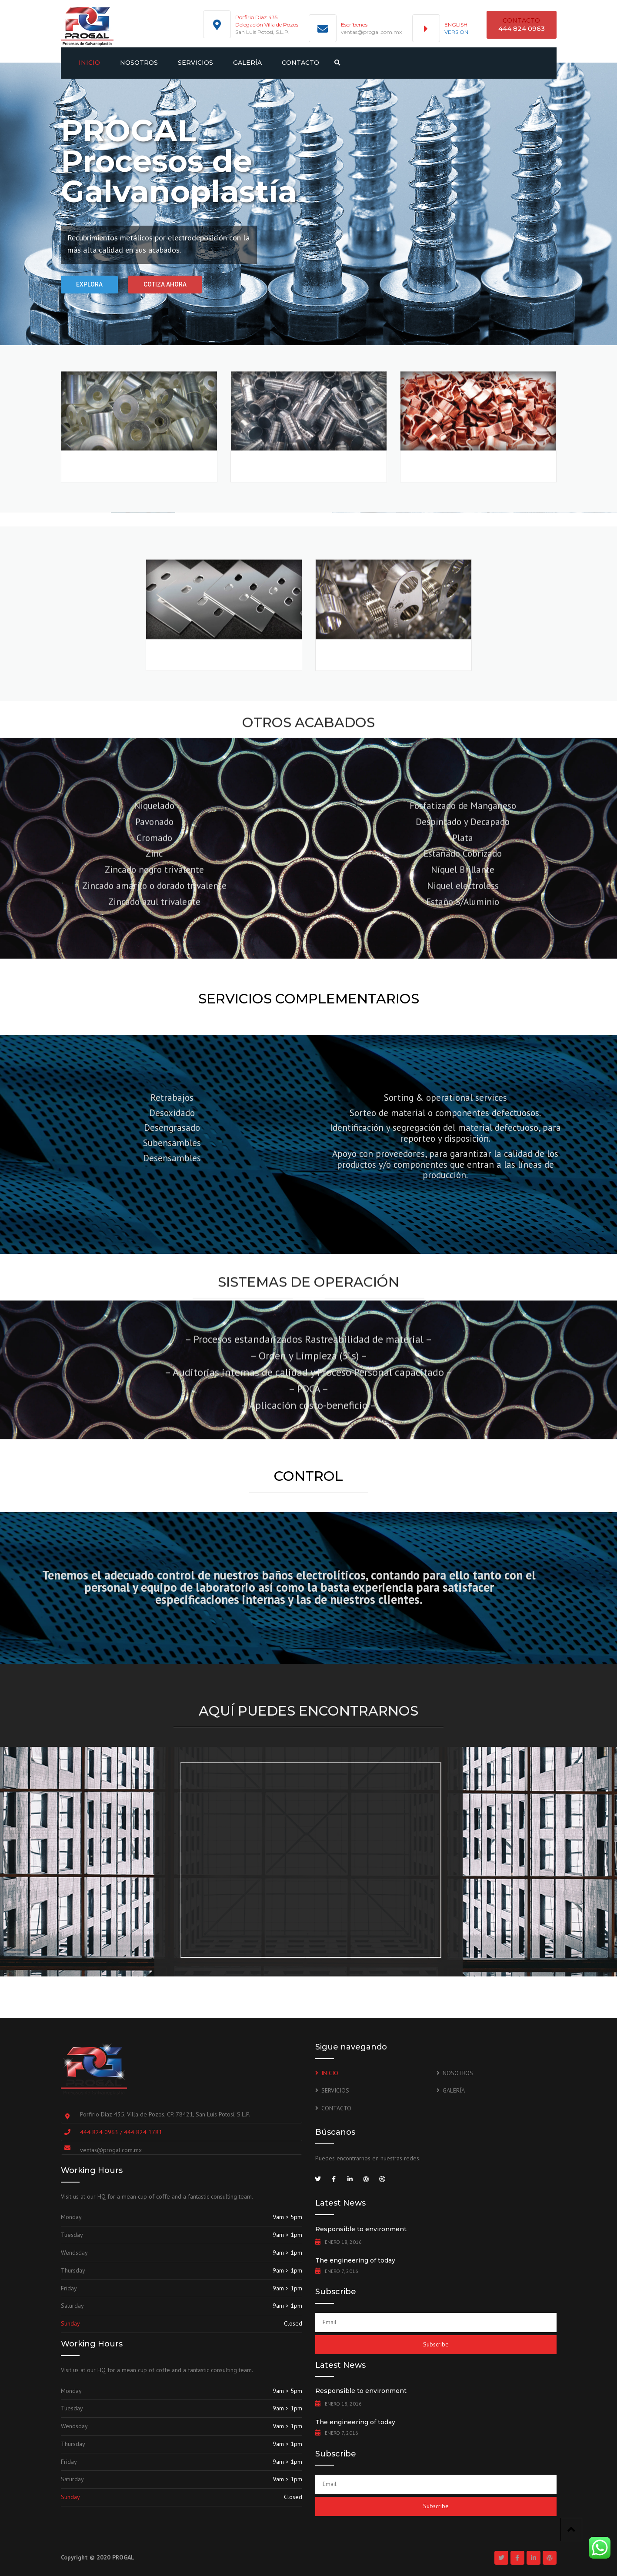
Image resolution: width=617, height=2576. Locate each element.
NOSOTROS (139, 63)
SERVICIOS (195, 63)
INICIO (89, 63)
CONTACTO (300, 63)
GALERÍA (247, 63)
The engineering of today (355, 2260)
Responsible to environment (361, 2229)
